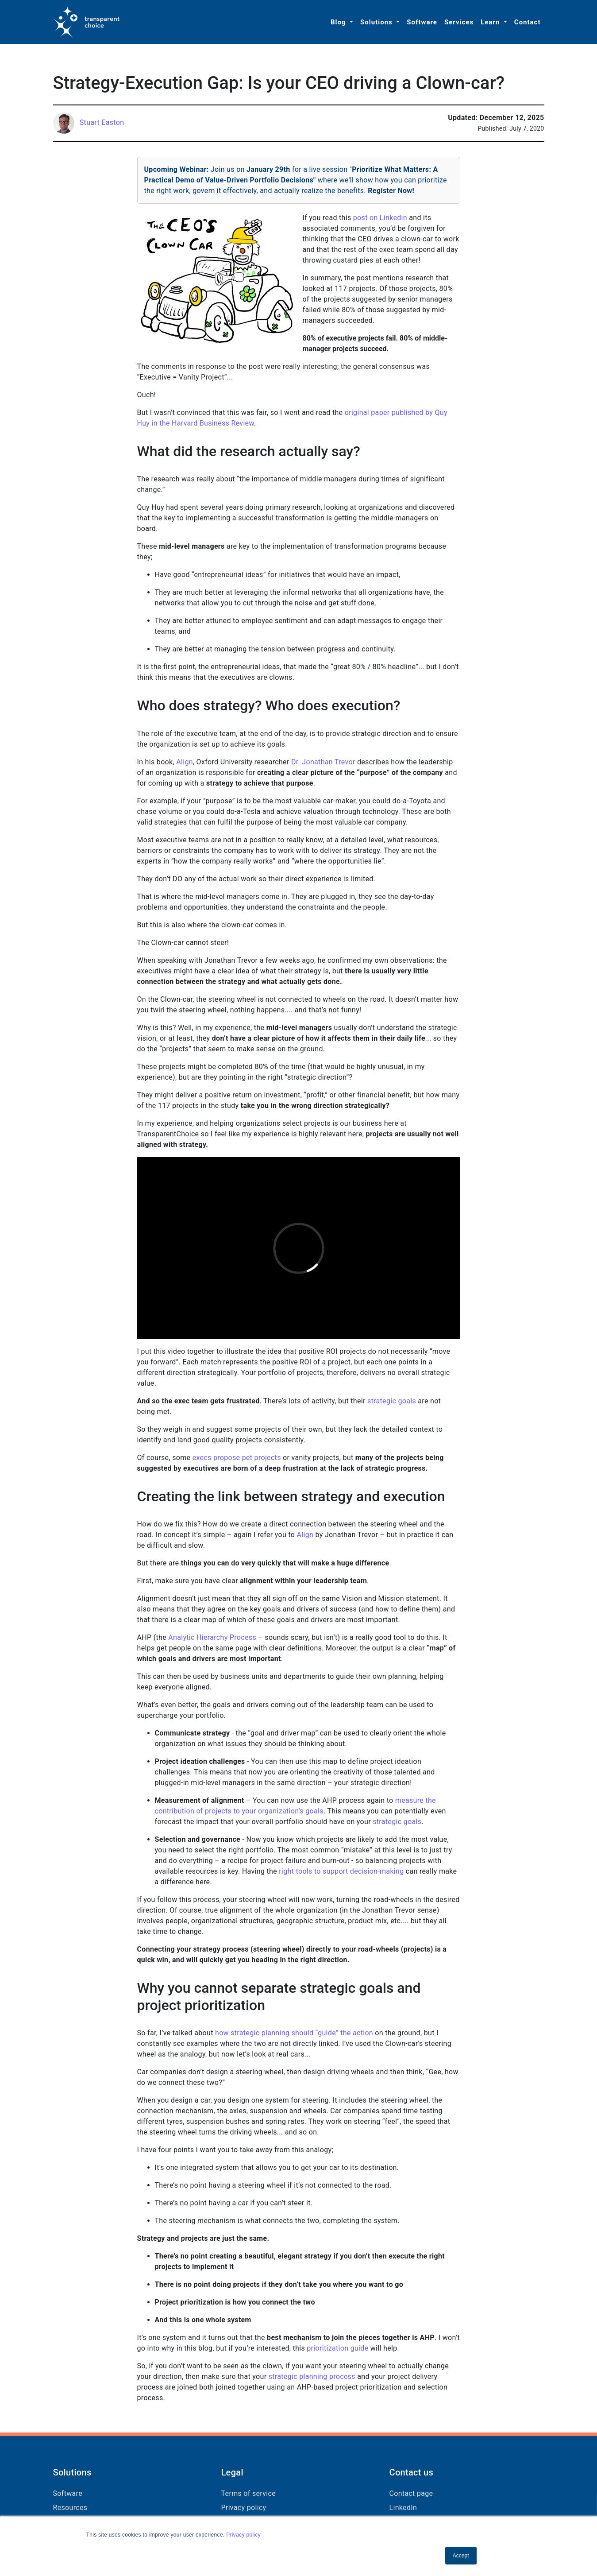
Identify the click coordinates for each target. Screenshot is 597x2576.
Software (422, 22)
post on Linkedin (380, 217)
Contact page (411, 2493)
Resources (70, 2507)
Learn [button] (491, 22)
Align (184, 762)
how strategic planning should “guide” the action (294, 2033)
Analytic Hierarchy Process (212, 1637)
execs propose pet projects (237, 1457)
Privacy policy (243, 2535)
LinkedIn (403, 2507)
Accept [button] (461, 2556)
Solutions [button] (377, 22)
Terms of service (248, 2493)
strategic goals (391, 1401)
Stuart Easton (102, 122)
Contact (527, 22)
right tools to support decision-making (341, 1871)
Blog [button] (339, 22)
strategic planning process (312, 2376)
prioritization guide (337, 2348)
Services (459, 22)
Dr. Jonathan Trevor (323, 762)
